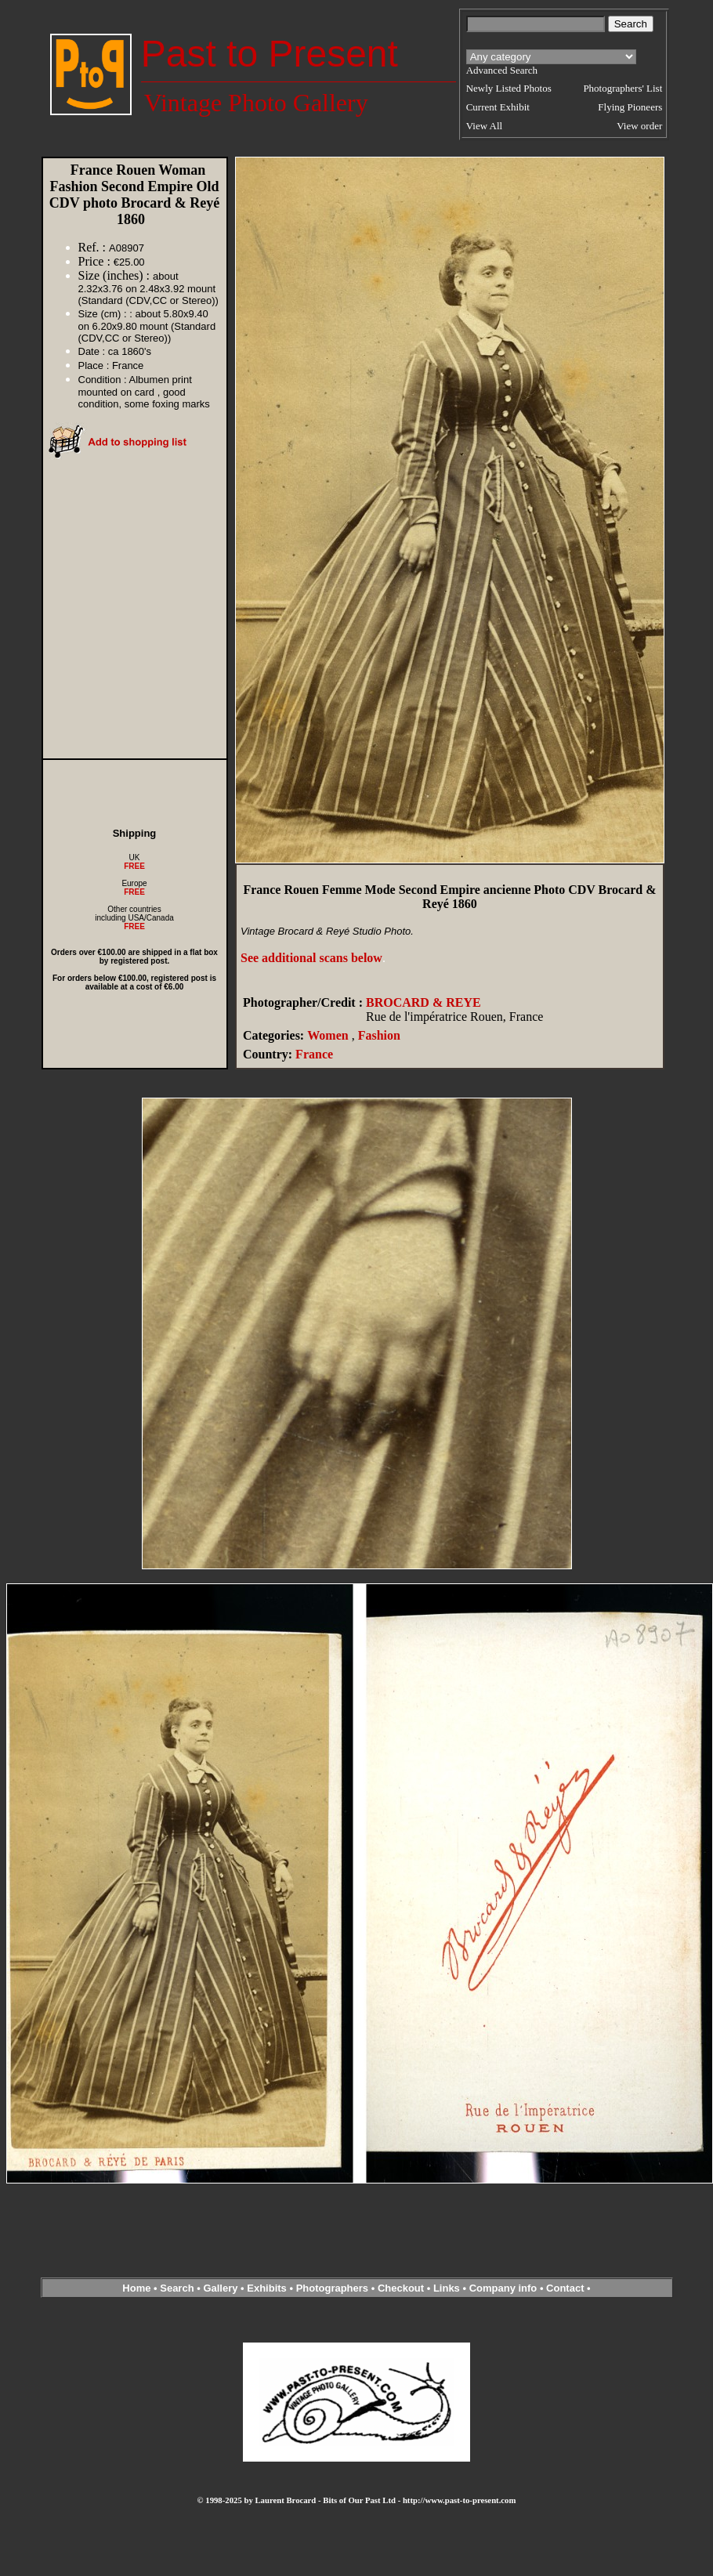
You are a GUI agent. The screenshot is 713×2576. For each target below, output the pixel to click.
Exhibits (267, 2288)
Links (446, 2288)
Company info (504, 2288)
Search (177, 2288)
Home (136, 2288)
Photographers (332, 2288)
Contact (565, 2288)
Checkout (401, 2288)
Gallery (220, 2288)
